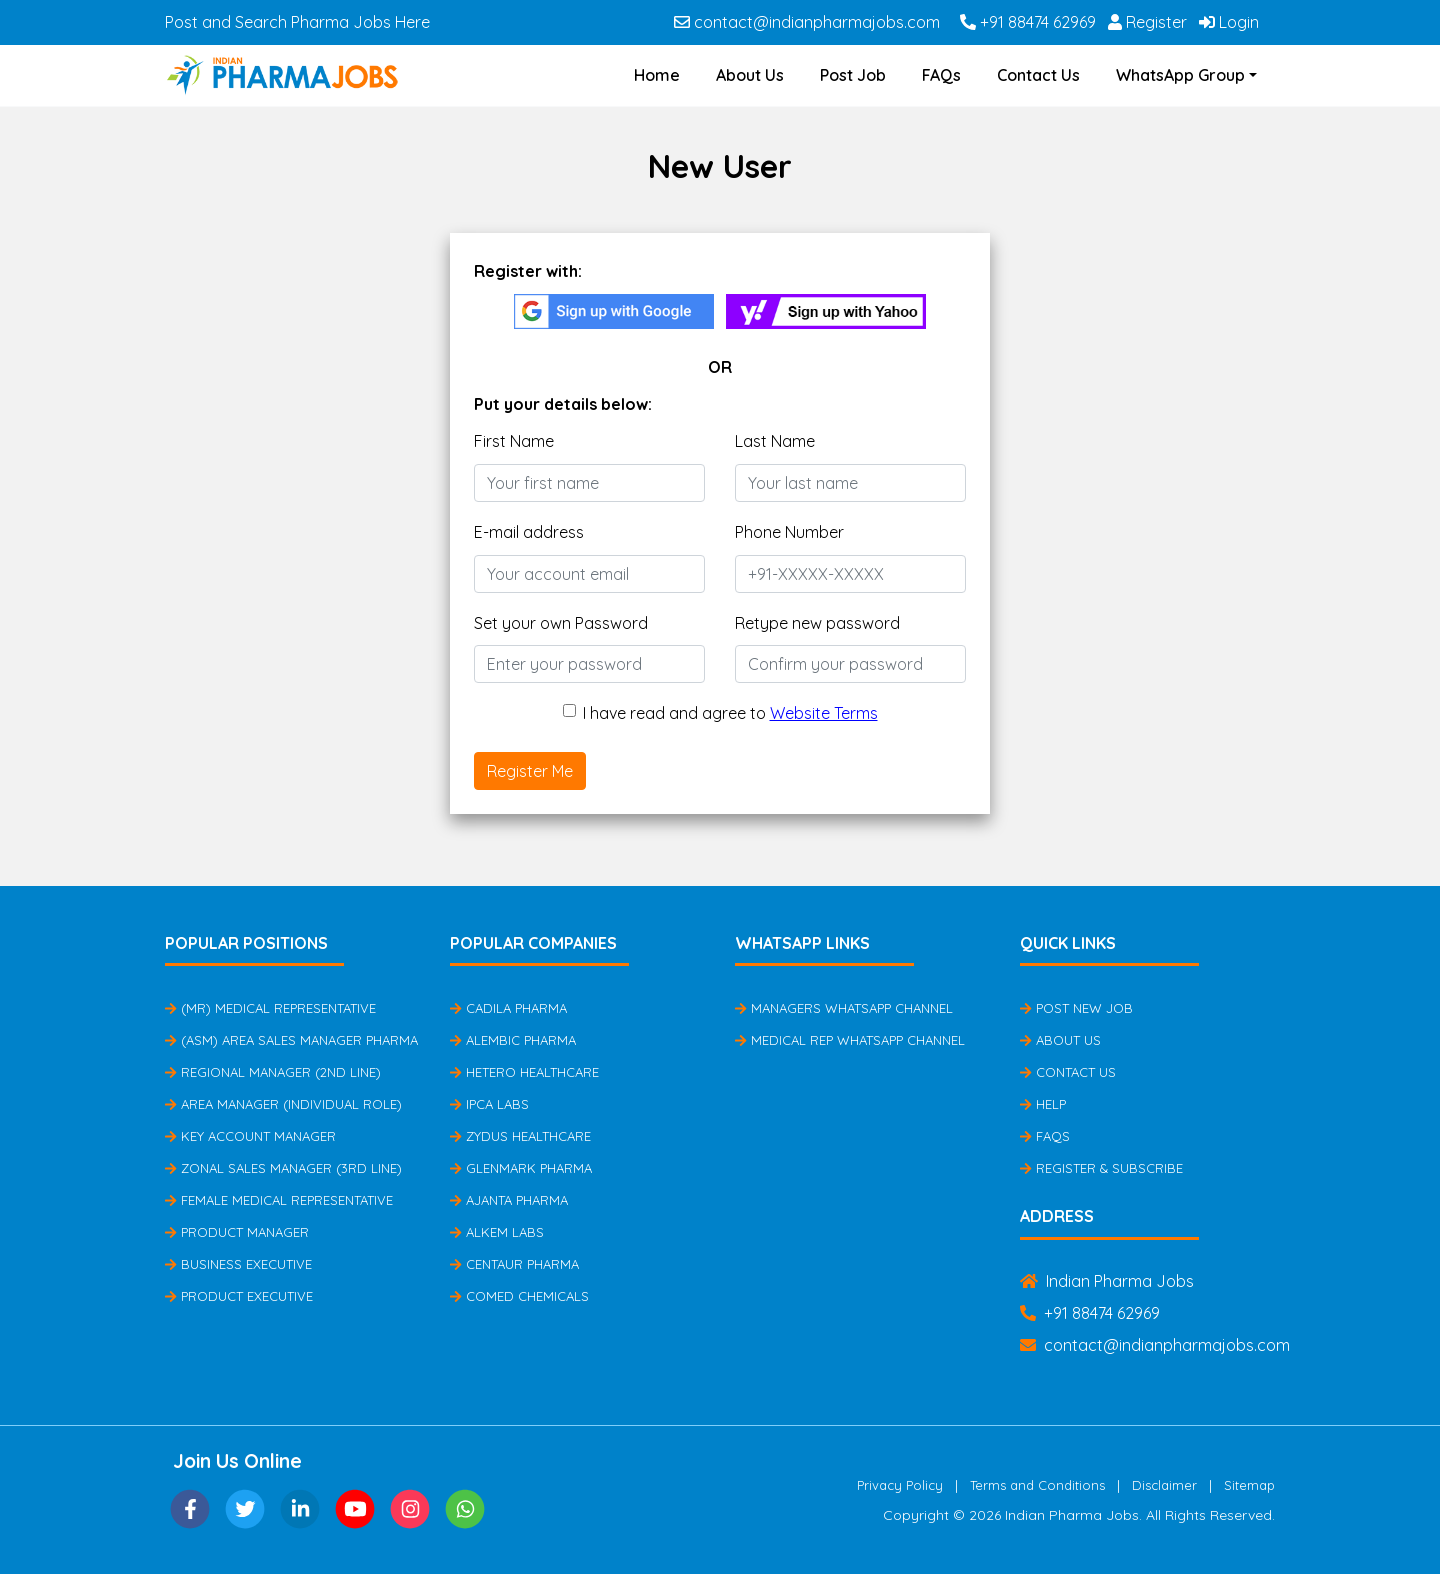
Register (1147, 22)
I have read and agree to (730, 713)
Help (1043, 1104)
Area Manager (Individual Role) (283, 1104)
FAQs (941, 75)
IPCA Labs (489, 1104)
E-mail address (529, 532)
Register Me (530, 771)
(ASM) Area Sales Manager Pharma (291, 1040)
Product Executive (239, 1296)
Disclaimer (1164, 1485)
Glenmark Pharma (521, 1168)
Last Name (775, 441)
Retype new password (817, 623)
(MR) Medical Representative (270, 1008)
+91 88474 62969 (1028, 22)
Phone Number (789, 532)
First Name (514, 441)
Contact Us (1038, 75)
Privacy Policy (900, 1485)
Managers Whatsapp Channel (844, 1008)
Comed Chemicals (519, 1296)
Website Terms (824, 713)
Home (657, 75)
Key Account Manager (250, 1136)
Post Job (853, 75)
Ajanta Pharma (509, 1200)
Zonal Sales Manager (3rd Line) (283, 1168)
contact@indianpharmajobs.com (807, 22)
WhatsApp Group (1180, 75)
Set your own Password (561, 623)
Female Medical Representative (279, 1200)
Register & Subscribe (1101, 1168)
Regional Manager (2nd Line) (273, 1072)
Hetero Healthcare (524, 1072)
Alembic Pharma (513, 1040)
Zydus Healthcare (520, 1136)
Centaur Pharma (514, 1264)
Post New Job (1076, 1008)
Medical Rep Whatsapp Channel (850, 1040)
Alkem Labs (497, 1232)
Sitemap (1249, 1485)
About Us (750, 75)
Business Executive (238, 1264)
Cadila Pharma (508, 1008)
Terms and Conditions (1037, 1485)
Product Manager (237, 1232)
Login (1229, 22)
